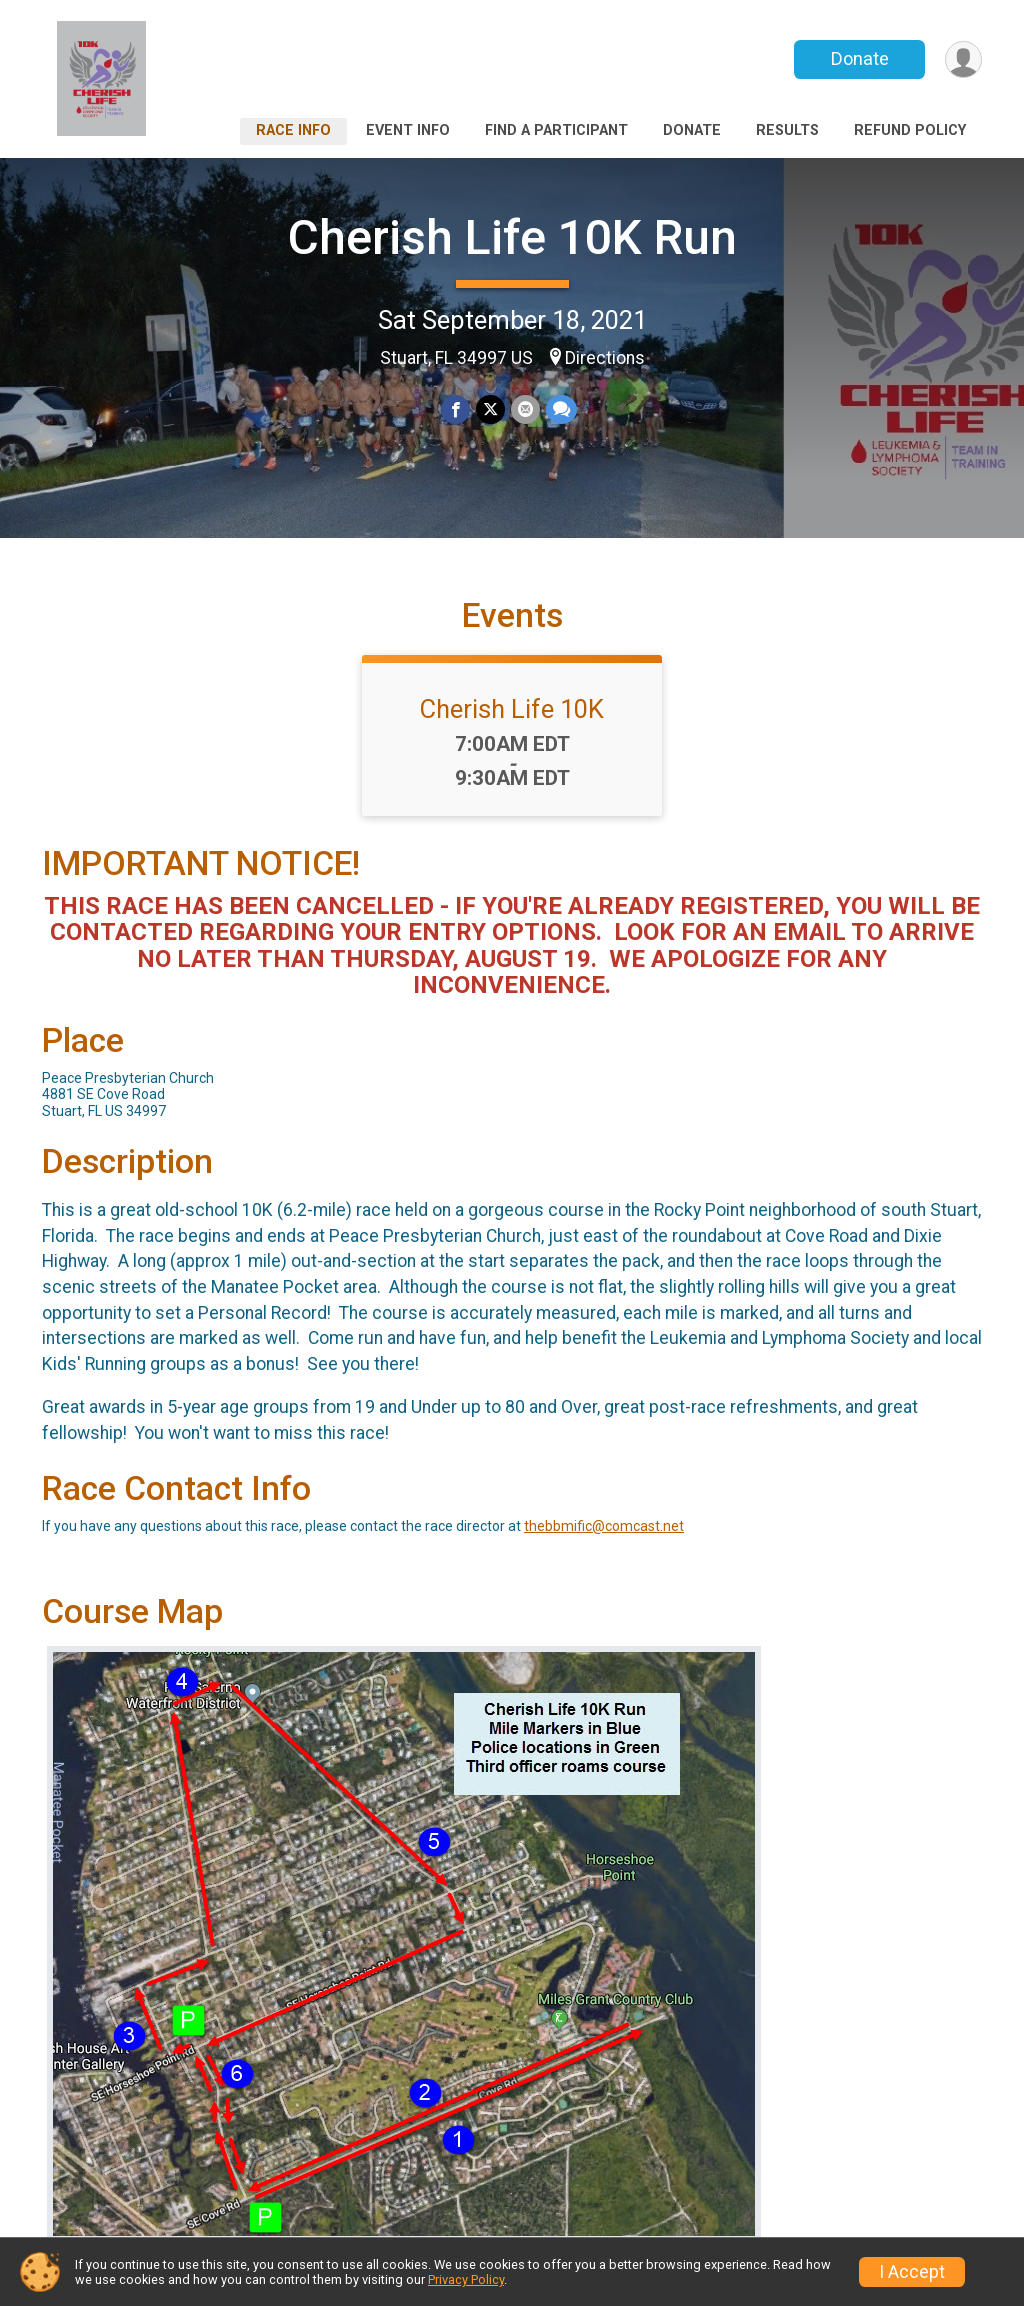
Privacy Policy (466, 2279)
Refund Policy (910, 130)
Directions (605, 358)
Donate (860, 58)
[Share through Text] (561, 409)
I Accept (912, 2272)
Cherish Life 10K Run (512, 237)
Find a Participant (556, 130)
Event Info (408, 130)
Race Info (293, 130)
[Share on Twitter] (490, 409)
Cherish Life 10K (512, 709)
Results (787, 130)
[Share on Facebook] (455, 409)
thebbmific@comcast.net (604, 1526)
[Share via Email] (525, 409)
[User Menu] (963, 59)
